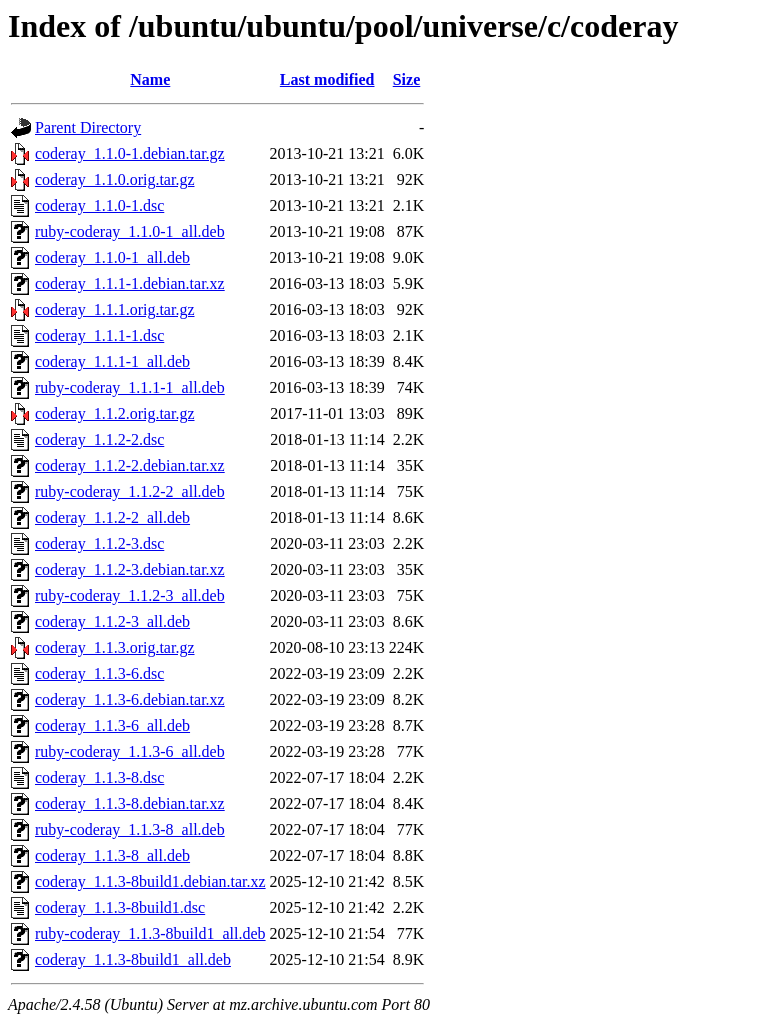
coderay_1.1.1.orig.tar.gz (115, 309)
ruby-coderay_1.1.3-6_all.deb (130, 751)
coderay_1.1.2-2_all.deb (112, 517)
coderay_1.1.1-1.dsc (99, 335)
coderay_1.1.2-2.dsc (99, 439)
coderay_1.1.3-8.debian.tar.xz (130, 803)
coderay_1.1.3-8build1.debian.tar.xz (150, 881)
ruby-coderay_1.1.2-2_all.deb (130, 491)
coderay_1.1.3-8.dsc (99, 777)
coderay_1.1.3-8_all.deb (112, 855)
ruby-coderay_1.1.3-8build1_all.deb (150, 933)
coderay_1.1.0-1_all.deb (112, 257)
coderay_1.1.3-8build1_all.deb (133, 959)
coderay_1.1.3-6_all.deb (112, 725)
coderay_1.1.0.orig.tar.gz (115, 179)
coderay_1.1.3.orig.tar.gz (115, 647)
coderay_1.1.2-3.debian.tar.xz (130, 569)
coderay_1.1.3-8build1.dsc (120, 907)
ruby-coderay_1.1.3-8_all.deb (130, 829)
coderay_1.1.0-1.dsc (99, 205)
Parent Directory (88, 127)
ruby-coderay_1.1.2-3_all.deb (130, 595)
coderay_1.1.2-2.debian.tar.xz (130, 465)
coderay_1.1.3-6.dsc (99, 673)
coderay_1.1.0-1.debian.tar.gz (130, 153)
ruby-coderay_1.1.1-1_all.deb (130, 387)
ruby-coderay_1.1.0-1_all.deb (130, 231)
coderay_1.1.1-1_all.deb (112, 361)
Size (407, 79)
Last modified (327, 79)
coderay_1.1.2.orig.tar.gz (115, 413)
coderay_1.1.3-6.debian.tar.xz (130, 699)
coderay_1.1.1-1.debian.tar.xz (130, 283)
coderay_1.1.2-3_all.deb (112, 621)
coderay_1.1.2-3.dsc (99, 543)
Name (150, 79)
